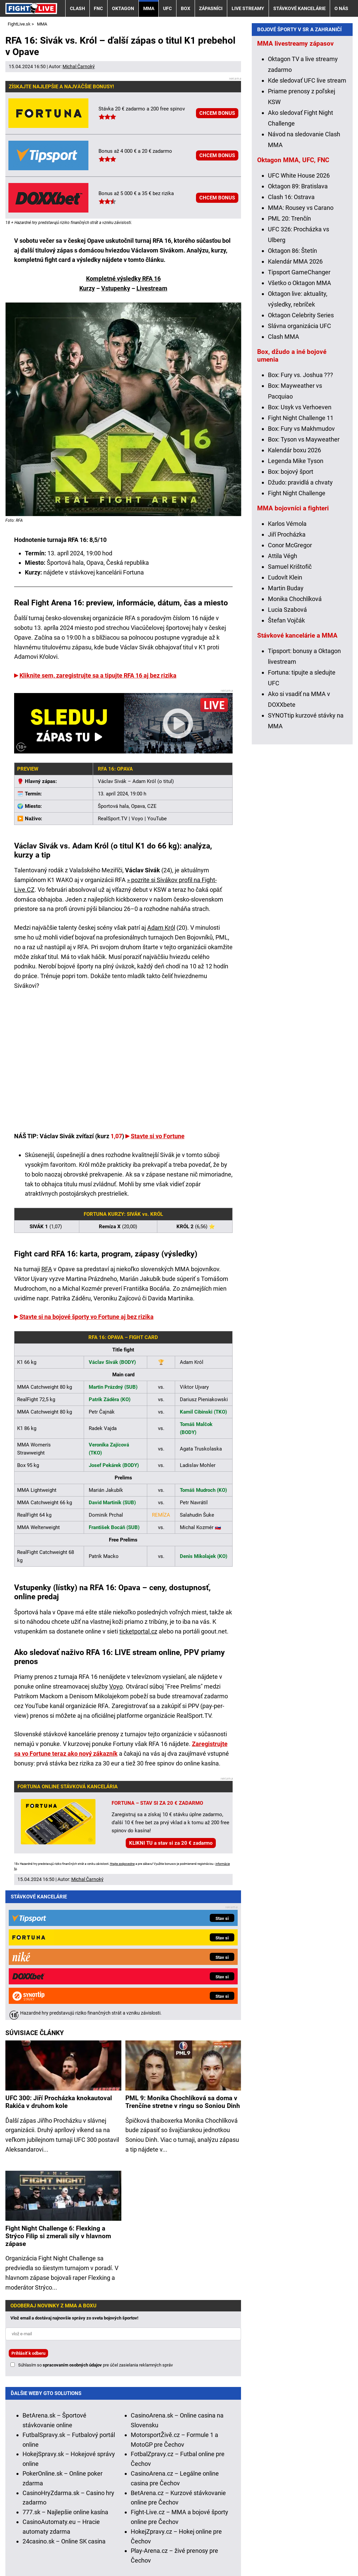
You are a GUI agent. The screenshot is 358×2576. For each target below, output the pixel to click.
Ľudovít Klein (285, 711)
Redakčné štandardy (89, 2550)
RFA (46, 1269)
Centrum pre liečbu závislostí (306, 2530)
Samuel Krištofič (290, 700)
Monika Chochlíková (295, 733)
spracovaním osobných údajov (72, 2230)
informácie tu (149, 2491)
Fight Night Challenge (296, 627)
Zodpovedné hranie (240, 2530)
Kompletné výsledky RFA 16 (123, 278)
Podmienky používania (155, 2550)
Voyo (116, 1686)
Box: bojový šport (290, 605)
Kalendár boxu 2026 (294, 584)
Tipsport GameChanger (299, 406)
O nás (341, 8)
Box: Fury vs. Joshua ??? (300, 509)
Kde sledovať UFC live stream (307, 214)
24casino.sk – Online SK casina (64, 2406)
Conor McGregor (290, 679)
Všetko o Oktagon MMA (299, 417)
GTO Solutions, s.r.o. (40, 2560)
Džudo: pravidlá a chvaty (300, 616)
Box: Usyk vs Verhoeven (299, 541)
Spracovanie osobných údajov (234, 2550)
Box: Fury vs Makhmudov (301, 562)
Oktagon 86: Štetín (292, 384)
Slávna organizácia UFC (299, 460)
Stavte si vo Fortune (158, 1136)
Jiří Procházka (287, 668)
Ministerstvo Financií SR (84, 2530)
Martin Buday (286, 722)
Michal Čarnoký (79, 66)
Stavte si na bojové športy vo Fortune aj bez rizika (86, 1316)
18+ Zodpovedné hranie (314, 2550)
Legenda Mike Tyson (295, 595)
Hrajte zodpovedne (122, 1864)
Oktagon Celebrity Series (301, 449)
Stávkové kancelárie (299, 8)
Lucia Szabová (287, 743)
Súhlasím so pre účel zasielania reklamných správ (95, 2230)
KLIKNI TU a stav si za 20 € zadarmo (170, 1843)
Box (185, 8)
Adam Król (161, 927)
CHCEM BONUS (217, 113)
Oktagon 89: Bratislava (298, 320)
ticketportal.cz (138, 1631)
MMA (148, 8)
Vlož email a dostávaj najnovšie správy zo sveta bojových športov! (74, 2183)
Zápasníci (211, 8)
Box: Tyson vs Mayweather (304, 573)
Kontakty (41, 2550)
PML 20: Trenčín (289, 352)
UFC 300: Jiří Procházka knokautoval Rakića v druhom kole (58, 1967)
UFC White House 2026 (299, 309)
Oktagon (123, 8)
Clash (77, 8)
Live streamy (248, 8)
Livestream (151, 288)
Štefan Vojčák (286, 754)
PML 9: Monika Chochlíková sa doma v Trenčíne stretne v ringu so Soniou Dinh (182, 1967)
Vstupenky (115, 288)
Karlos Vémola (287, 657)
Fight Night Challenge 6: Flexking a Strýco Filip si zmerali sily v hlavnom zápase (58, 2101)
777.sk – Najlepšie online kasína (65, 2377)
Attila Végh (282, 690)
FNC (98, 8)
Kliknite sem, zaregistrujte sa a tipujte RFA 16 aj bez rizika (97, 675)
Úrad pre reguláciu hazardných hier (165, 2530)
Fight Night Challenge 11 (300, 552)
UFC (167, 8)
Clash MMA (283, 470)
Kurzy (87, 288)
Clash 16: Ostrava (291, 331)
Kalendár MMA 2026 (295, 395)
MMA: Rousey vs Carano (300, 342)
